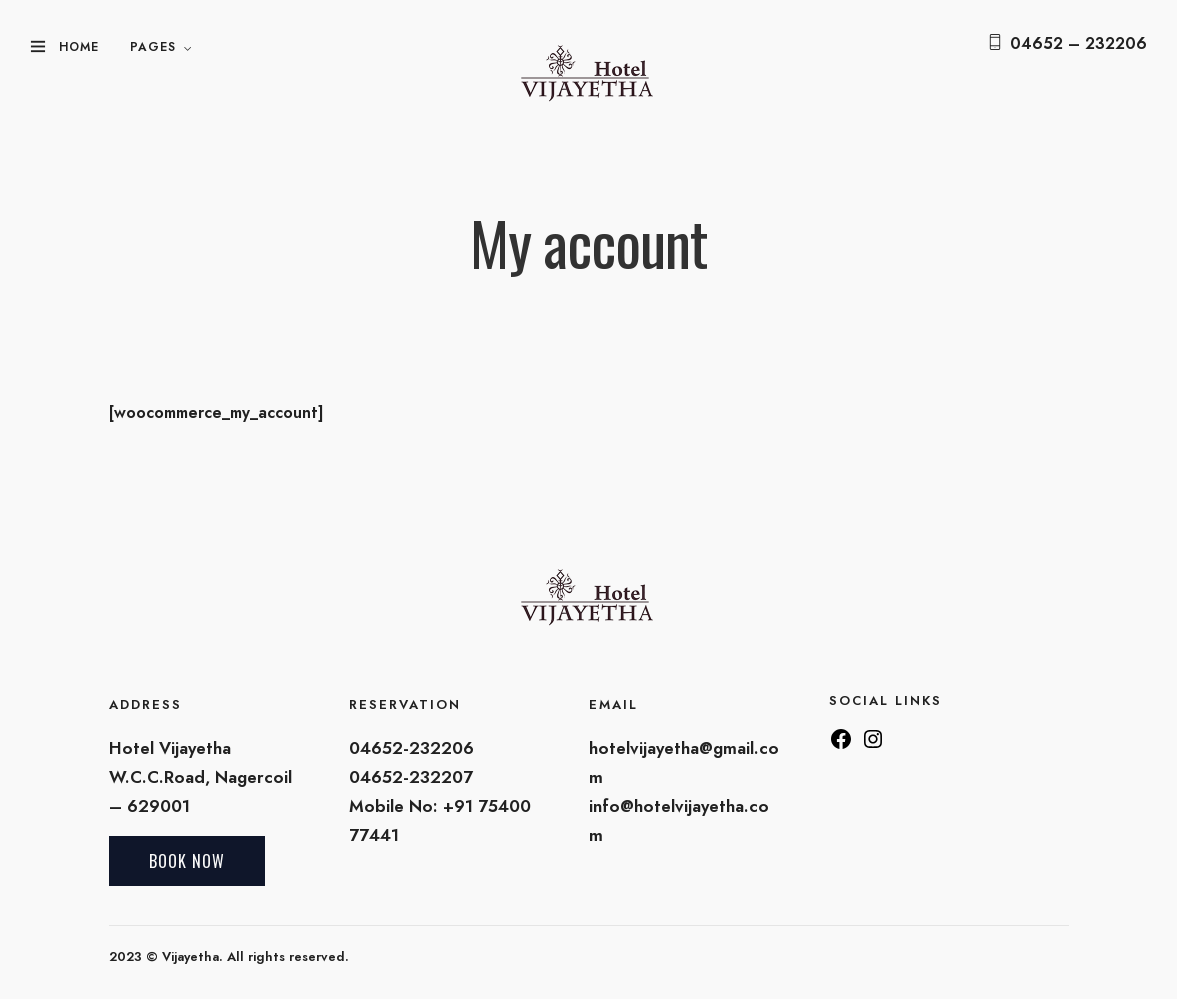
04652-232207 (411, 777)
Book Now (187, 861)
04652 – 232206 (1078, 43)
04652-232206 (411, 748)
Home (79, 47)
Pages (153, 47)
